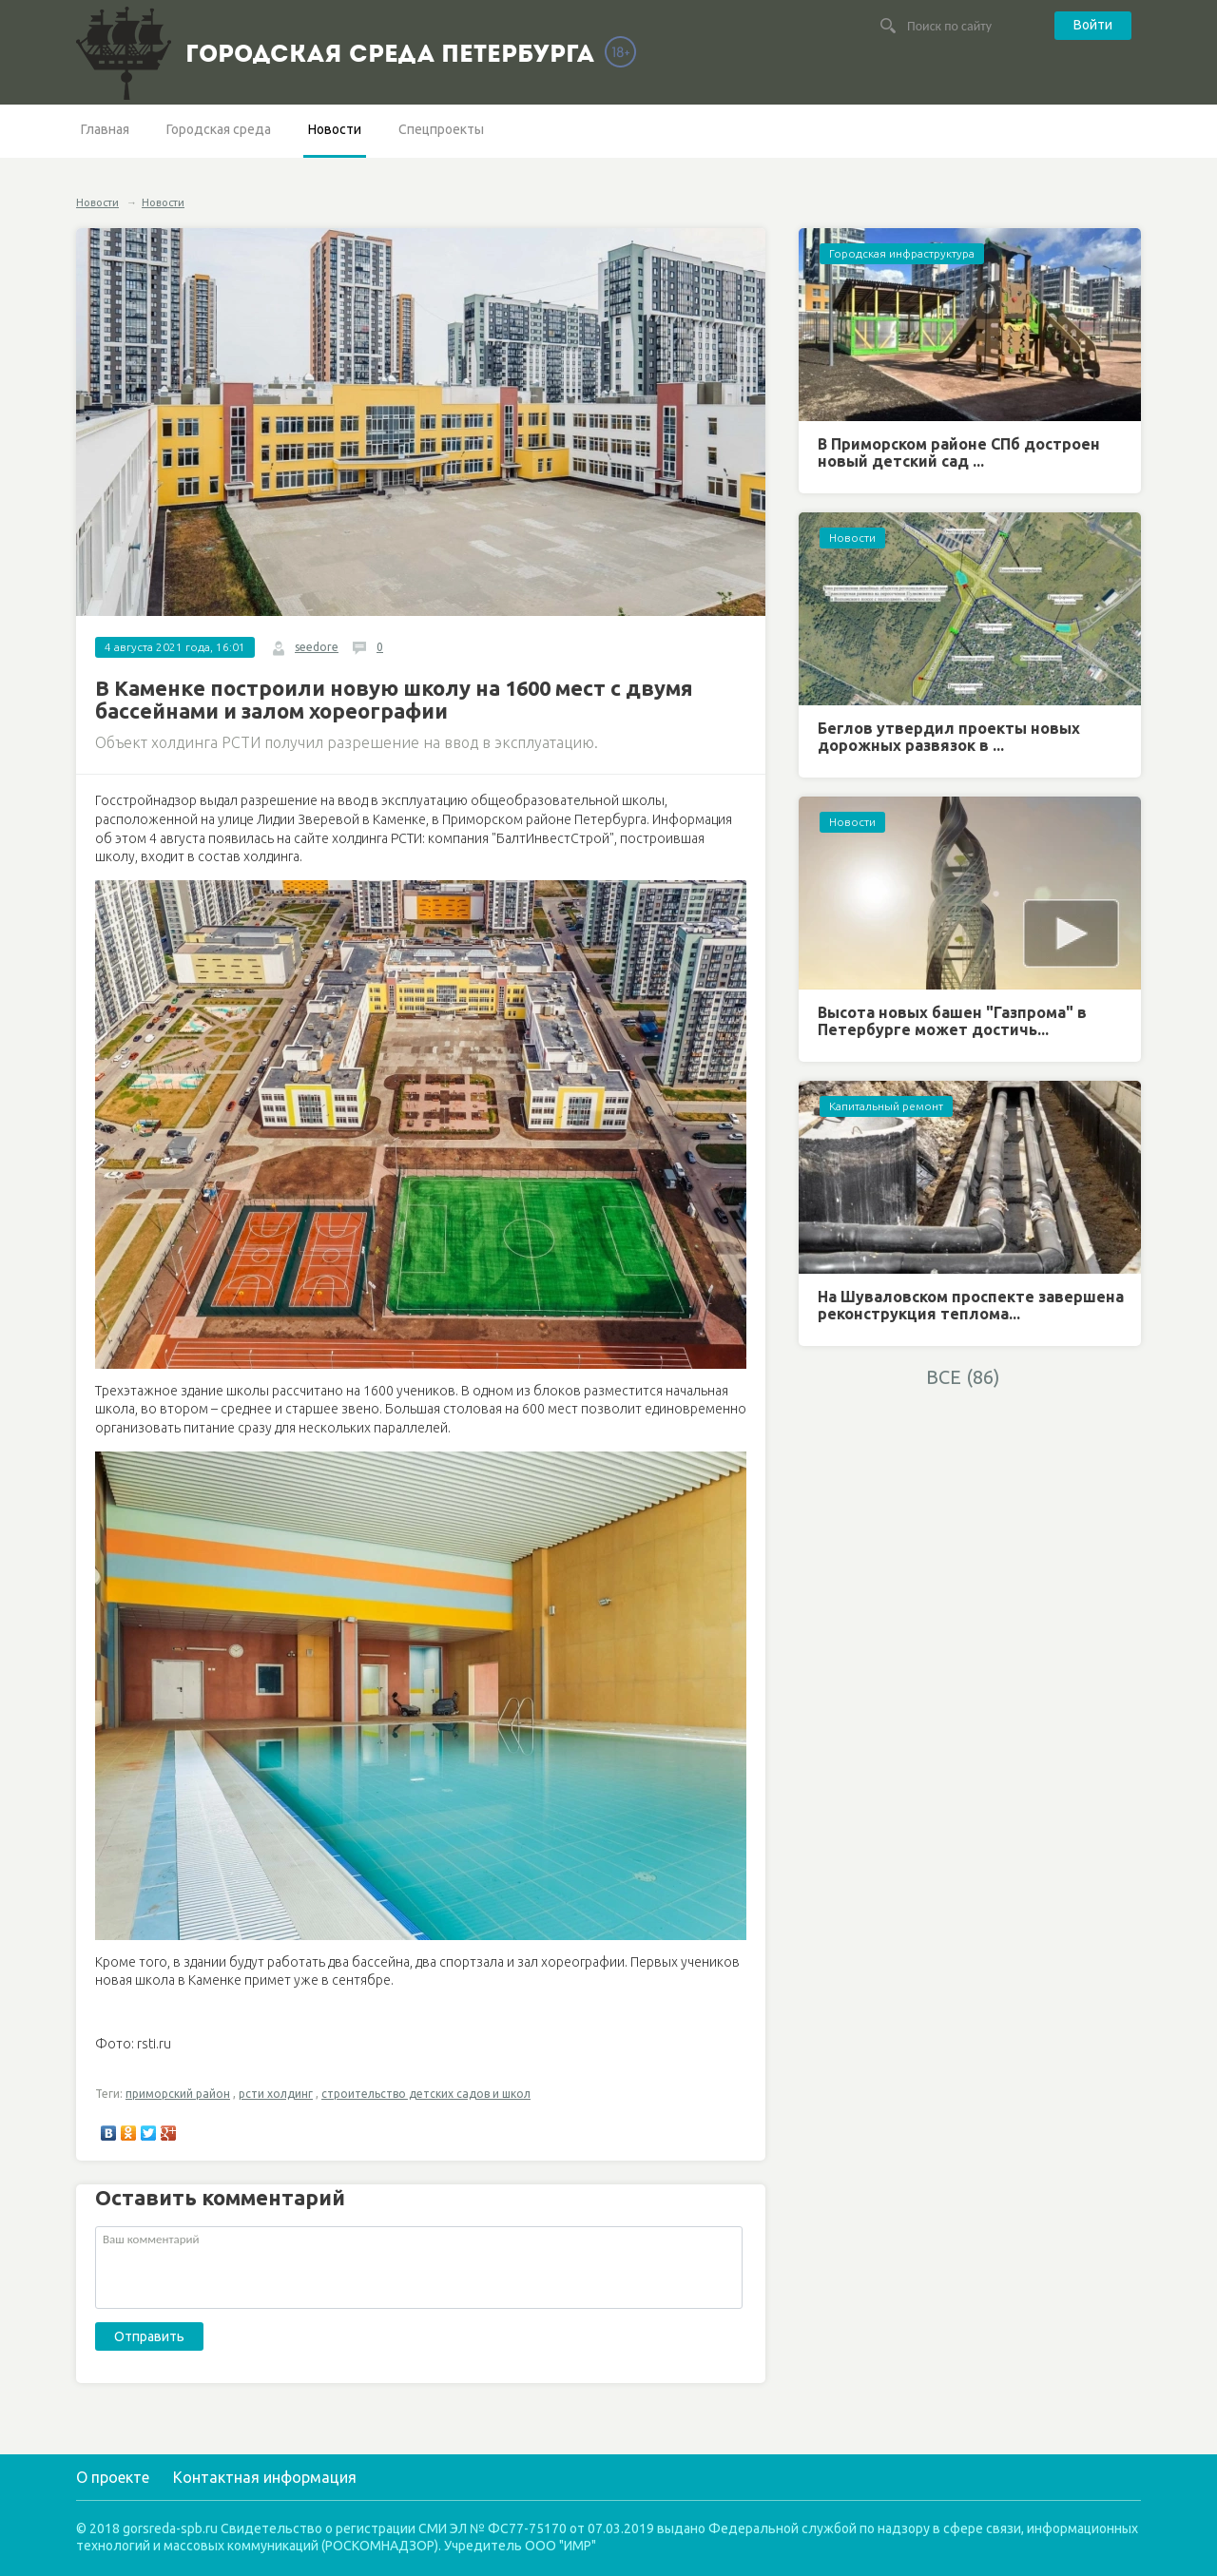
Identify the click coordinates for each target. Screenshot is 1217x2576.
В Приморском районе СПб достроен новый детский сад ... (959, 452)
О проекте (112, 2477)
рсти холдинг (276, 2093)
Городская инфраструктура (902, 253)
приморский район (178, 2093)
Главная (105, 129)
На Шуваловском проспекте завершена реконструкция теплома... (971, 1305)
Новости (334, 129)
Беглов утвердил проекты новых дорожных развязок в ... (949, 737)
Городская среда (218, 129)
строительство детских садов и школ (426, 2093)
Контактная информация (265, 2477)
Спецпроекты (441, 129)
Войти (1092, 24)
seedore (316, 647)
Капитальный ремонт (886, 1106)
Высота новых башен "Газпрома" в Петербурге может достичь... (952, 1021)
